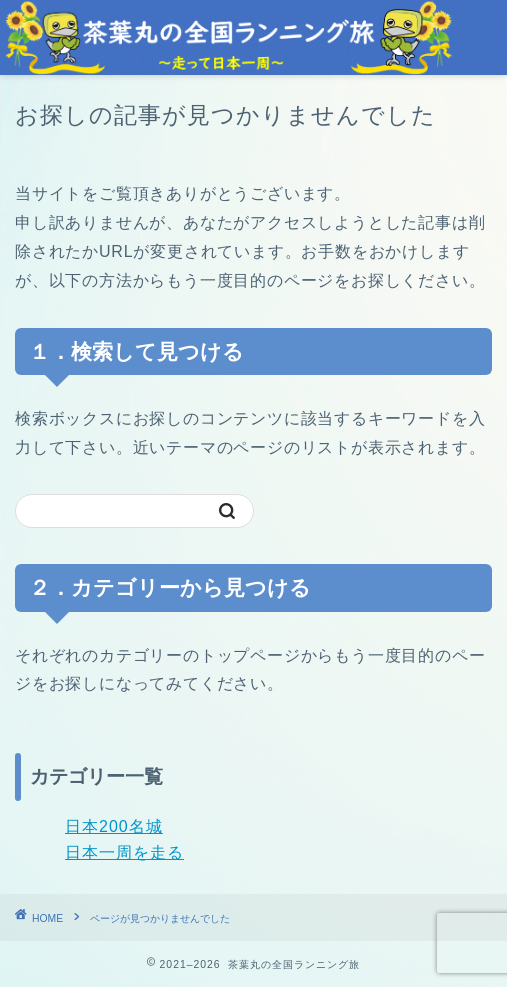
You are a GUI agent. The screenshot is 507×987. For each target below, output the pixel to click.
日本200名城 (114, 826)
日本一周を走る (124, 852)
